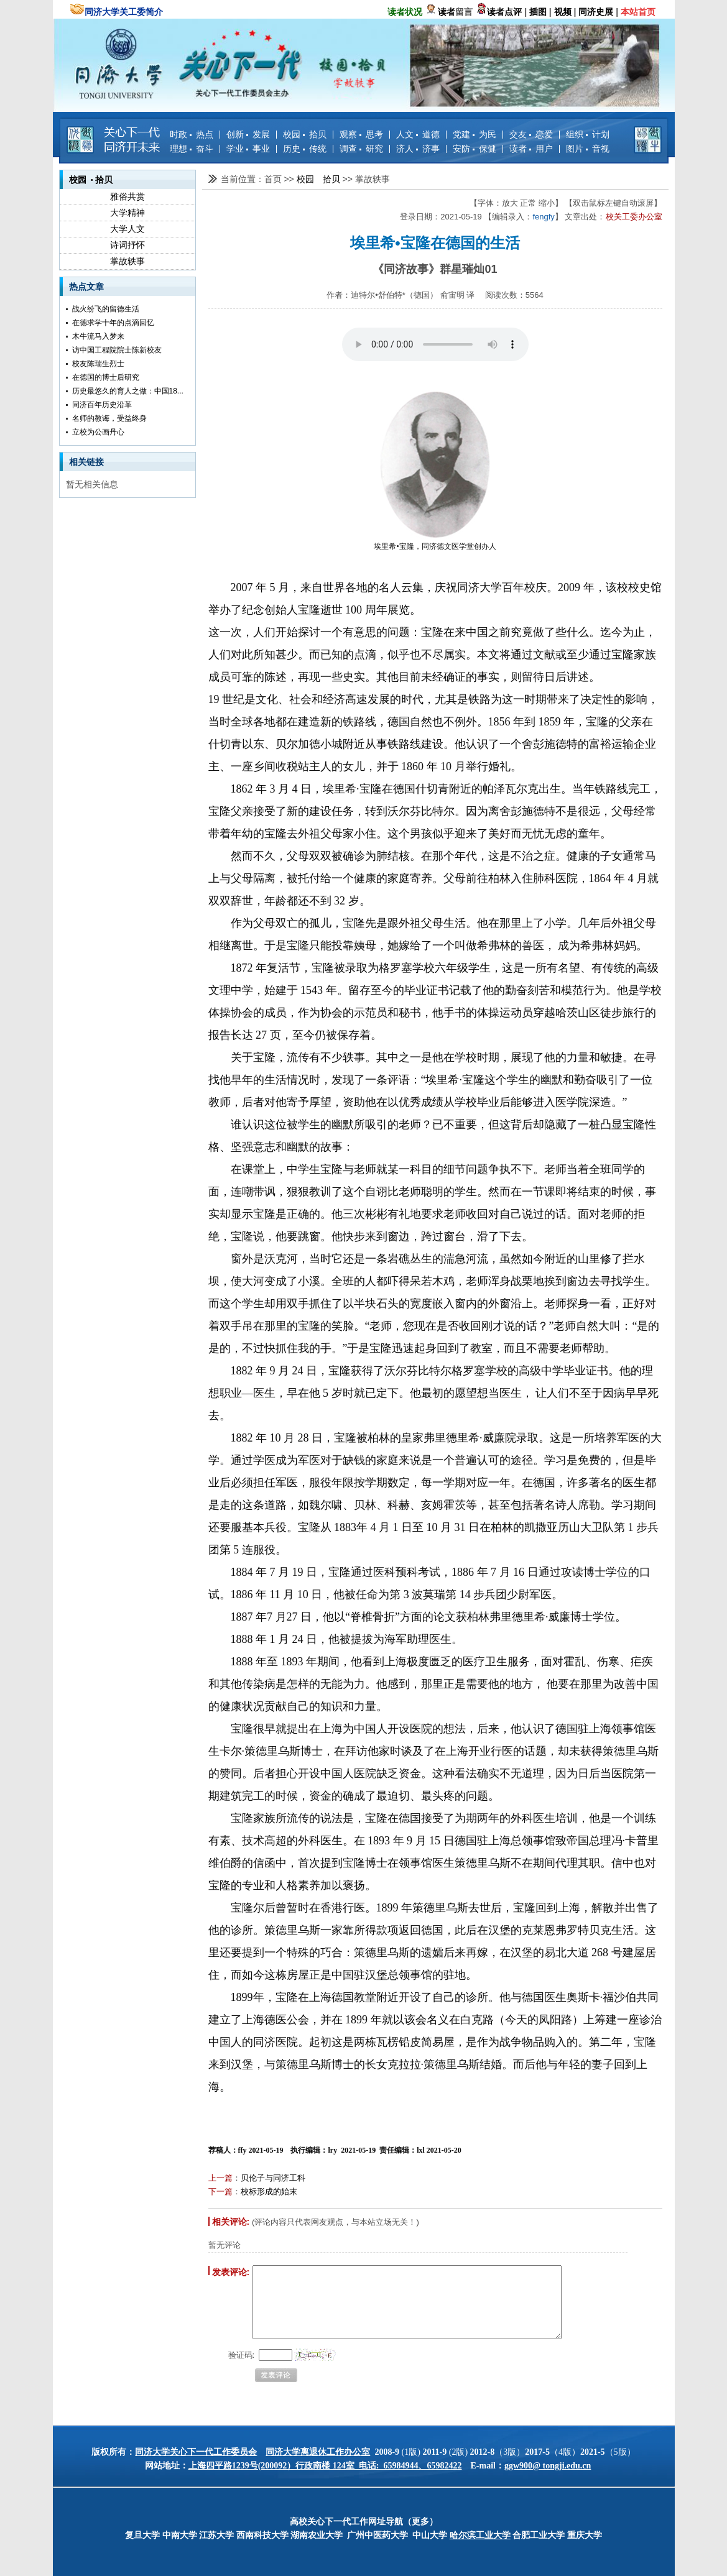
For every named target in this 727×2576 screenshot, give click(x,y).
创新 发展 (248, 134)
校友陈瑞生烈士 (98, 363)
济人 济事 (418, 149)
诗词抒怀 (127, 245)
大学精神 (127, 213)
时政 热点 (191, 134)
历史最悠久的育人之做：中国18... (127, 391)
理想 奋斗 (191, 149)
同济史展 (595, 12)
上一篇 (220, 2178)
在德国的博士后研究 (105, 377)
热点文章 (86, 287)
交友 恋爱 (531, 134)
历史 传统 (304, 149)
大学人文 (127, 229)
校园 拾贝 (304, 134)
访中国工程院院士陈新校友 (117, 350)
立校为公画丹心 (98, 432)
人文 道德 (418, 134)
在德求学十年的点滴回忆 (113, 322)
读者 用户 (531, 149)
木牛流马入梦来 (98, 336)
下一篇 (220, 2191)
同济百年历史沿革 (102, 404)
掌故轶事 (127, 261)
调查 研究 (361, 149)
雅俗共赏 (127, 196)
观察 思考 (361, 134)
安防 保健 (474, 149)
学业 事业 (248, 149)
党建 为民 (474, 134)
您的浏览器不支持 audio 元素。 (435, 344)
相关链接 (86, 462)
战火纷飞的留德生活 (105, 309)
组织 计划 (587, 134)
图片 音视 (587, 149)
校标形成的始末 (269, 2191)
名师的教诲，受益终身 (109, 418)
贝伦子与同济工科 (273, 2178)
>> (290, 179)
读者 (446, 12)
